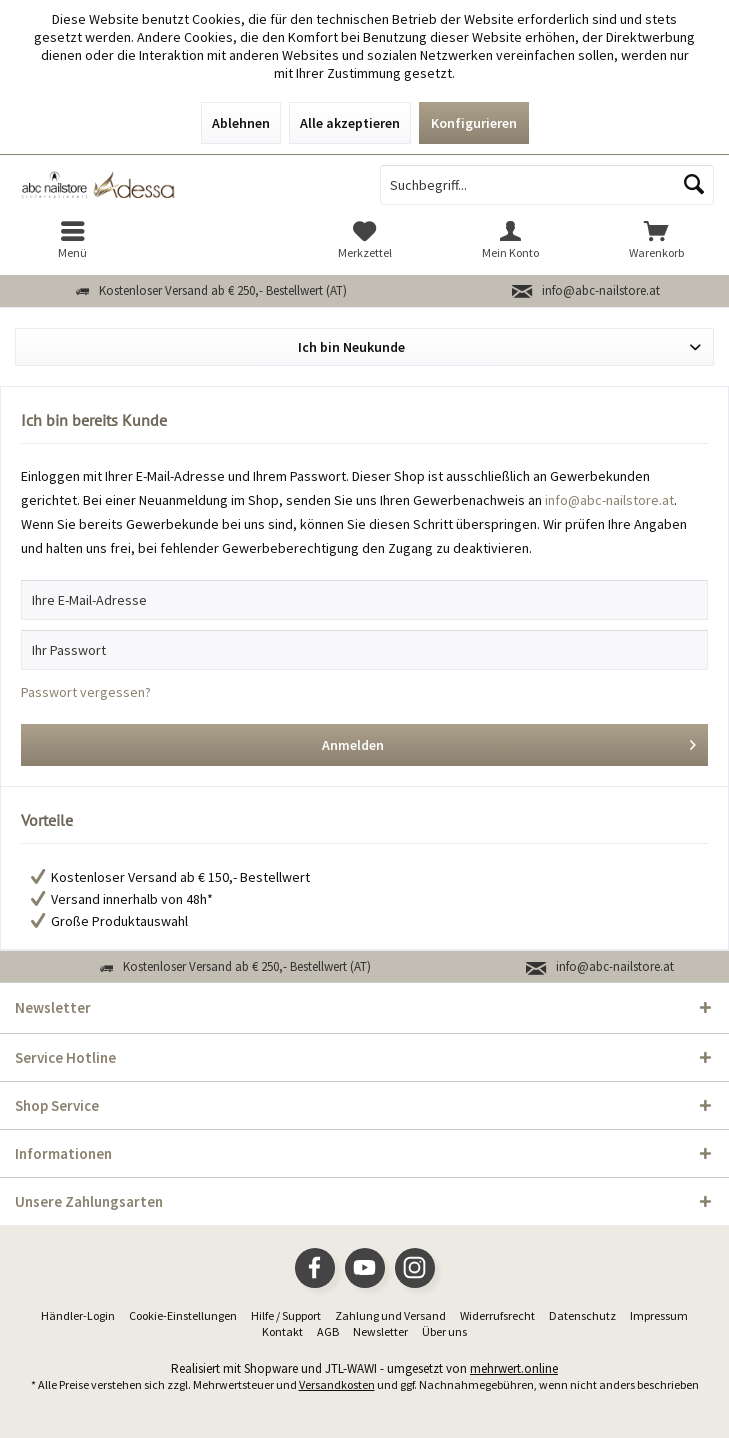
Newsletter (380, 1331)
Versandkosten (337, 1384)
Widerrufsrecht (497, 1315)
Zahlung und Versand (390, 1315)
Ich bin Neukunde (351, 347)
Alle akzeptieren (350, 123)
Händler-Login (78, 1315)
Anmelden (509, 741)
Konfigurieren (474, 123)
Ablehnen (241, 123)
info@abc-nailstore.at (601, 290)
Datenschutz (582, 1315)
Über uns (444, 1331)
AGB (328, 1331)
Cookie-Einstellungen (183, 1315)
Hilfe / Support (286, 1315)
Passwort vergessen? (86, 692)
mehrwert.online (514, 1368)
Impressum (659, 1315)
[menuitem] (73, 240)
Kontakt (282, 1331)
